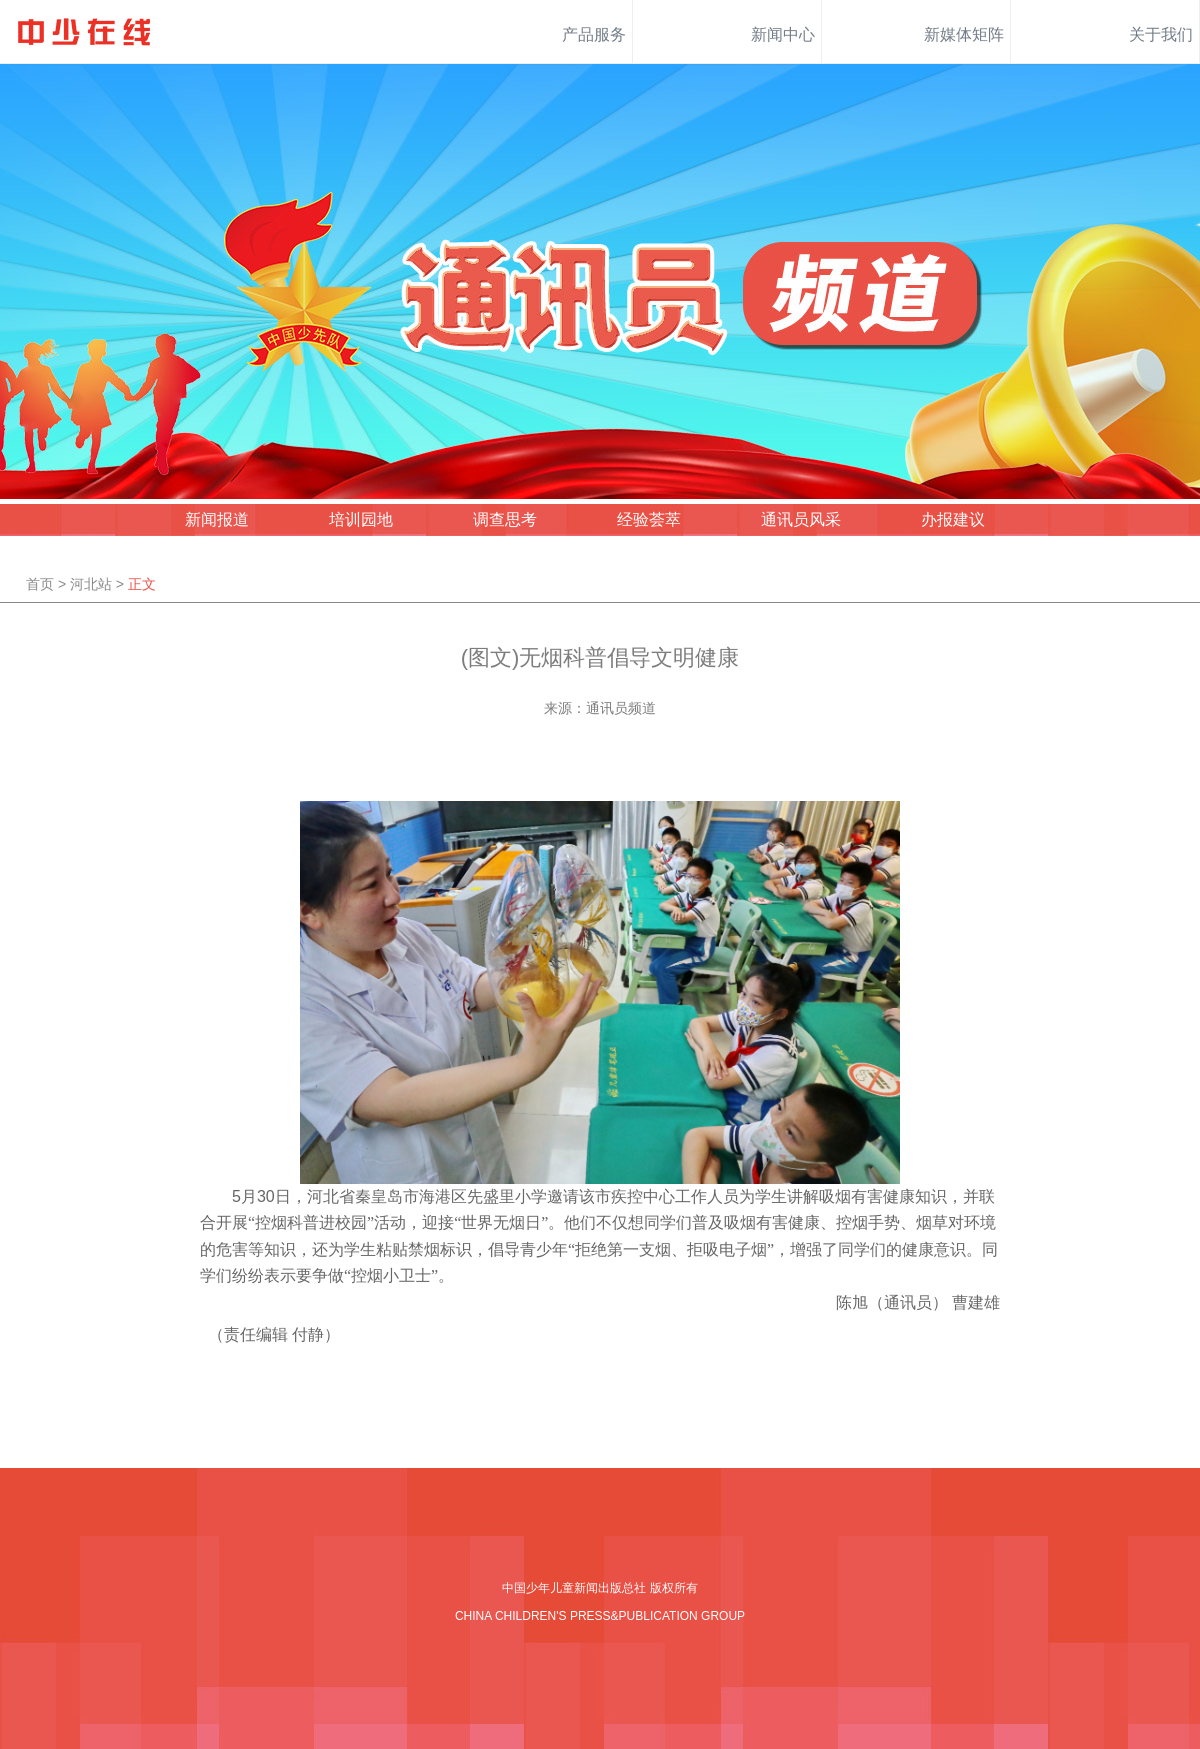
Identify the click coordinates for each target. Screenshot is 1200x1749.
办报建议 (953, 519)
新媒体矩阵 (964, 34)
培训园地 (361, 519)
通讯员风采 (801, 519)
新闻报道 (217, 519)
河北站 (91, 584)
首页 (40, 584)
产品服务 (594, 34)
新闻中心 (783, 34)
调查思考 (505, 519)
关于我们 (1161, 34)
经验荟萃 (649, 519)
